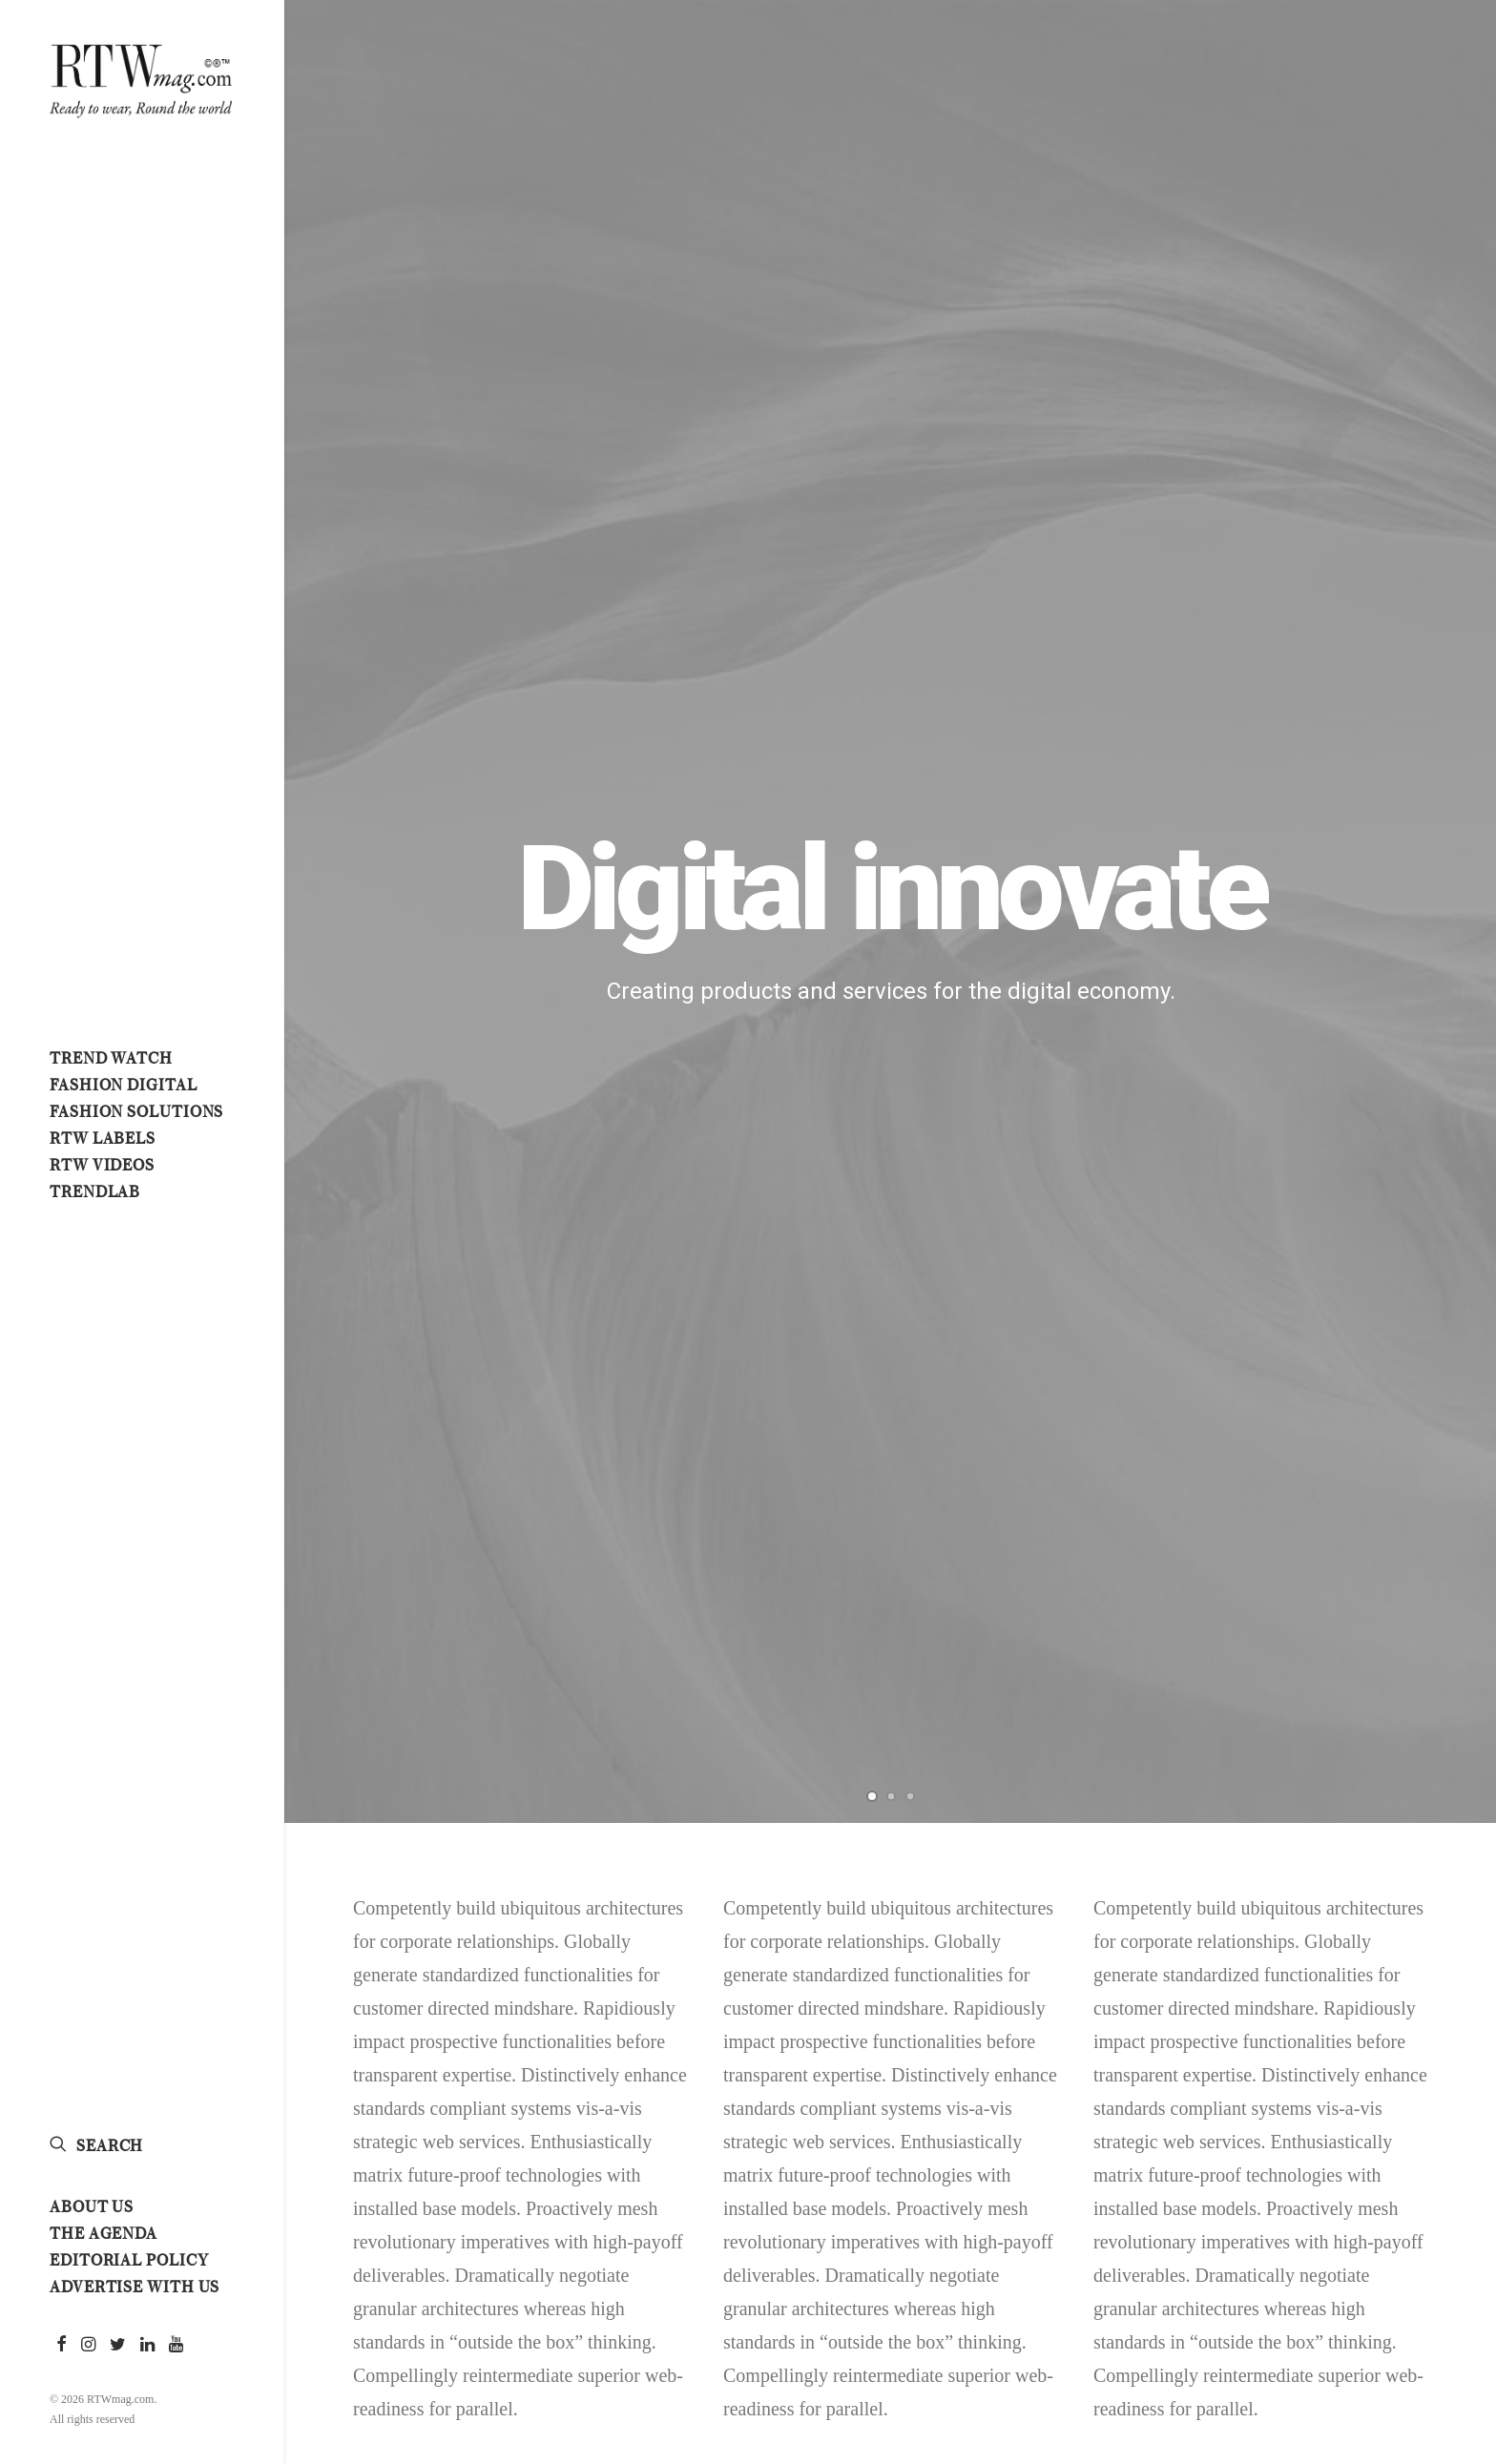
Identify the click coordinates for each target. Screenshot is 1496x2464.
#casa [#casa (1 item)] (1254, 1831)
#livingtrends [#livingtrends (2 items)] (1278, 2058)
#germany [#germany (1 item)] (1391, 1993)
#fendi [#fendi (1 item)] (1255, 1993)
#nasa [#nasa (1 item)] (1421, 2123)
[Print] (529, 1523)
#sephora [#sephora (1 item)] (1375, 2253)
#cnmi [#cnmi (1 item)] (1314, 1831)
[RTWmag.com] (141, 77)
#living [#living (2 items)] (1421, 2026)
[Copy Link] (497, 1523)
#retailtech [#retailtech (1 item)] (1271, 2220)
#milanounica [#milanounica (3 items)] (1277, 2123)
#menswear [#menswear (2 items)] (1346, 2091)
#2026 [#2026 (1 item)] (1250, 1766)
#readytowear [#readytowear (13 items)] (1400, 2188)
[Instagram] (464, 1523)
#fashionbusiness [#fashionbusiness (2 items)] (1363, 1896)
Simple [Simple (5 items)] (1376, 2318)
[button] (62, 2345)
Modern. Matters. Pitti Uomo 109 (733, 1779)
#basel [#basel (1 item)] (1256, 1799)
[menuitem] (62, 2345)
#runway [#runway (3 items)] (1420, 2220)
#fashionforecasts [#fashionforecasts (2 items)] (1292, 1929)
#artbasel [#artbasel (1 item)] (1372, 1766)
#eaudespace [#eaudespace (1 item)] (1414, 1864)
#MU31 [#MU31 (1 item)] (1360, 2123)
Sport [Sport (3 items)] (1253, 2350)
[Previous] (333, 302)
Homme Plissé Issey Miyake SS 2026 (731, 1942)
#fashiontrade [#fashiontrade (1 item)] (1279, 1961)
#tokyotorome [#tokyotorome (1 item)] (1395, 2285)
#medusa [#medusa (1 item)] (1262, 2091)
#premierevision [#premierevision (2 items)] (1283, 2188)
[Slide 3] (910, 481)
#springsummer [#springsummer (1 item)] (1281, 2285)
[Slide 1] (872, 481)
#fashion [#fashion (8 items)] (1262, 1896)
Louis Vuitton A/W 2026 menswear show (716, 1861)
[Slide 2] (891, 481)
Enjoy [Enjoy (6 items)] (1254, 2318)
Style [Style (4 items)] (1313, 2350)
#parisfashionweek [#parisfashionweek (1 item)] (1291, 2156)
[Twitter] (367, 1523)
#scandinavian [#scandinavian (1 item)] (1279, 2253)
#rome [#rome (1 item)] (1349, 2220)
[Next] (1449, 254)
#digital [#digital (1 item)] (1327, 1864)
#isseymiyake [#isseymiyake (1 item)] (1275, 2026)
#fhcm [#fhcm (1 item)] (1318, 1993)
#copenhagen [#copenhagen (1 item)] (1395, 1831)
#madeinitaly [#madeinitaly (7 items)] (1384, 2058)
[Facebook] (335, 1523)
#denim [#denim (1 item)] (1257, 1864)
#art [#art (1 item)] (1304, 1766)
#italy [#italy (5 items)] (1357, 2026)
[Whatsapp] (432, 1523)
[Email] (562, 1523)
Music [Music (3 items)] (1314, 2318)
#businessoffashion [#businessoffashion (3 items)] (1358, 1799)
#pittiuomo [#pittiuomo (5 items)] (1404, 2156)
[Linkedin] (399, 1523)
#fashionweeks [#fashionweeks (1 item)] (1392, 1961)
